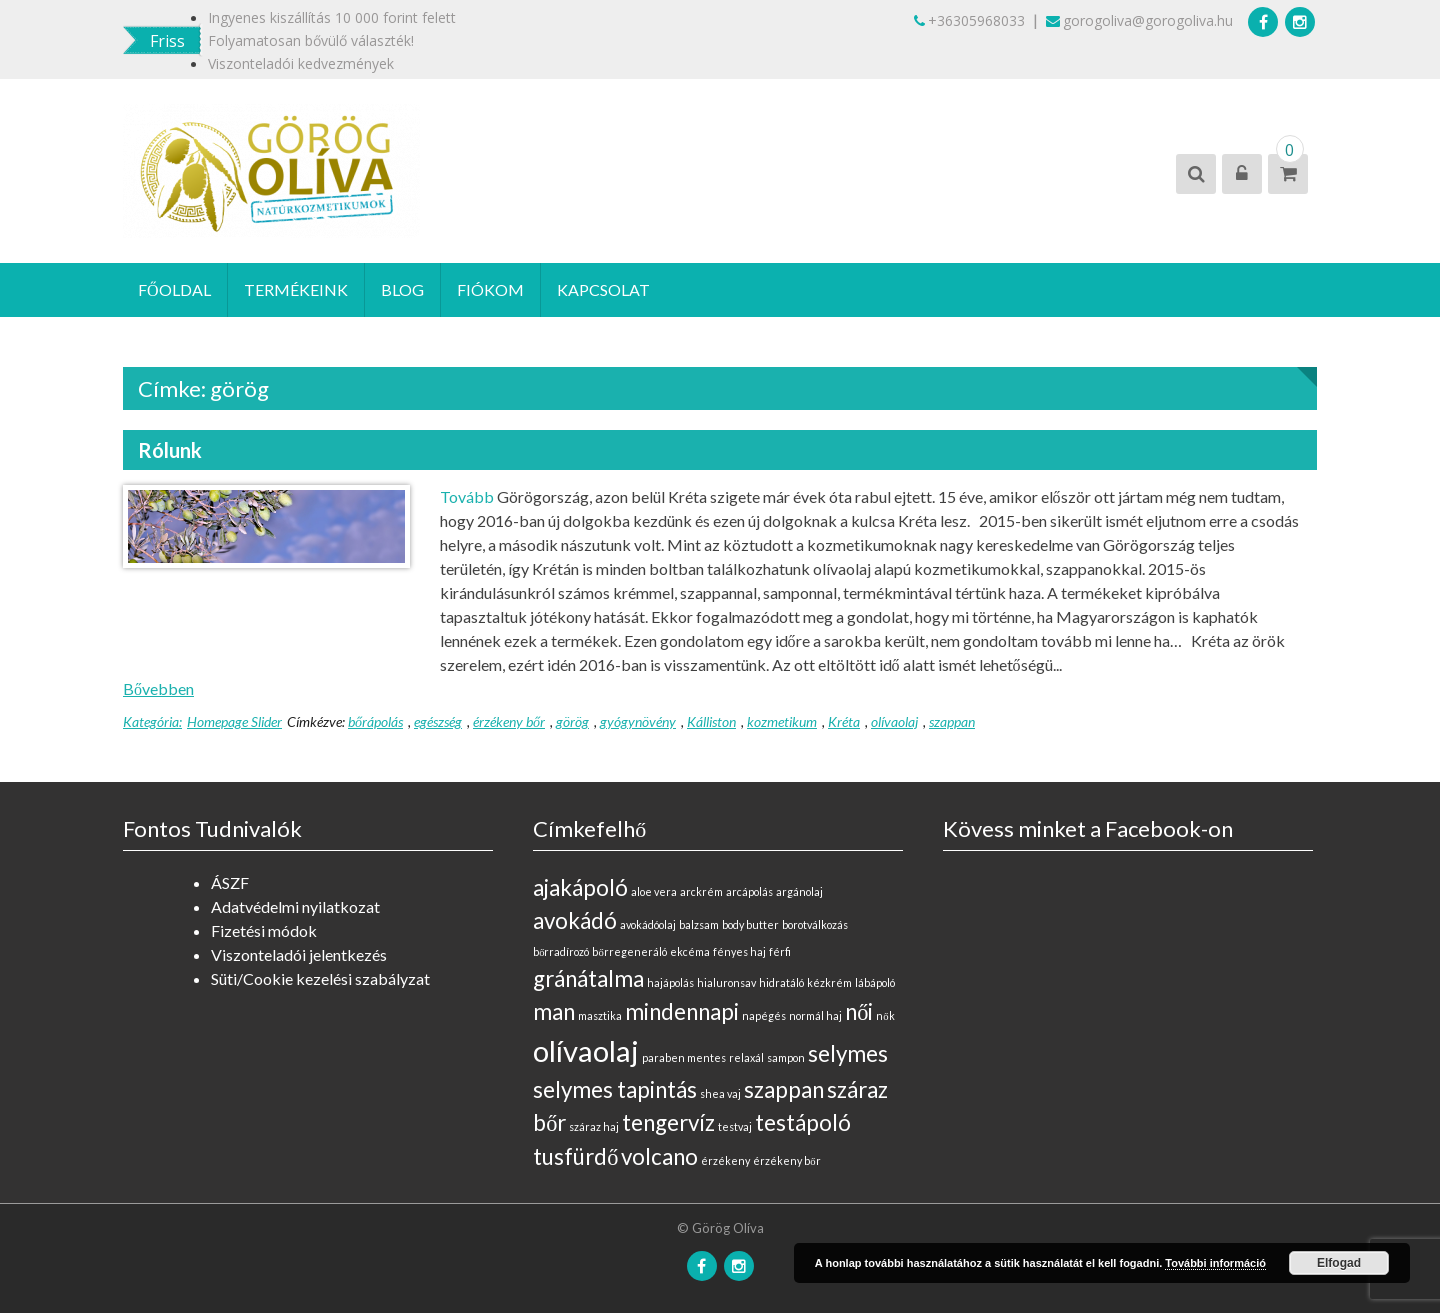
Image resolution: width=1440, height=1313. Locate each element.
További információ (1215, 1263)
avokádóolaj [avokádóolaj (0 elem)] (648, 924)
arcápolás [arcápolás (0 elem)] (749, 891)
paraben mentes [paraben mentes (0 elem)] (684, 1057)
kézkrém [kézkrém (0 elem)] (829, 982)
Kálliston (711, 721)
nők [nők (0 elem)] (885, 1015)
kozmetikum (782, 721)
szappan (952, 721)
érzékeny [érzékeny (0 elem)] (725, 1160)
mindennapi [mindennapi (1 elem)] (682, 1011)
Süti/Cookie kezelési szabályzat (320, 978)
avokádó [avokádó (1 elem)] (575, 920)
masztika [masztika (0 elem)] (600, 1015)
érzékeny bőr (509, 721)
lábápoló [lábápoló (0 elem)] (875, 982)
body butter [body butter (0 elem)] (750, 924)
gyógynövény (638, 721)
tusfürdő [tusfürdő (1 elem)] (575, 1156)
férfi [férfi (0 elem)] (780, 951)
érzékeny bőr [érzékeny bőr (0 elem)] (786, 1160)
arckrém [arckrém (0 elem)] (701, 891)
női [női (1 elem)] (859, 1011)
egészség (438, 721)
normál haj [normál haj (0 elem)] (815, 1015)
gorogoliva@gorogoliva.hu (1139, 20)
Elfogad (1339, 1263)
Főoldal (174, 289)
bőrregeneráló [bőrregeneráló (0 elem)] (629, 951)
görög (572, 721)
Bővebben (158, 688)
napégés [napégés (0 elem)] (764, 1015)
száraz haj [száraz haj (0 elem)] (594, 1126)
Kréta (844, 721)
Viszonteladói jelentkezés (299, 954)
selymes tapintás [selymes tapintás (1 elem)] (615, 1089)
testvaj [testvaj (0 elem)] (735, 1126)
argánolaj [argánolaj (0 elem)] (799, 891)
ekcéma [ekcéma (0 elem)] (690, 951)
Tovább (467, 496)
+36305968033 (969, 20)
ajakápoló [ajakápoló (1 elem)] (580, 887)
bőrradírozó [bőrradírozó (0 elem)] (561, 951)
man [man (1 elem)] (554, 1011)
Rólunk (170, 450)
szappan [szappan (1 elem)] (784, 1089)
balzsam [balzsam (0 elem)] (699, 924)
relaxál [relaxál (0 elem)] (746, 1057)
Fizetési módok (264, 930)
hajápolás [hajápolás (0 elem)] (670, 982)
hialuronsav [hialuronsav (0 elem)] (726, 982)
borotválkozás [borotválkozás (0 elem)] (815, 924)
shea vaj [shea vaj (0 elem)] (720, 1093)
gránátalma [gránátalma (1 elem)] (588, 978)
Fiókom (490, 289)
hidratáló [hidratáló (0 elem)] (781, 982)
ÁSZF (230, 882)
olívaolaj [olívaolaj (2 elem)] (586, 1050)
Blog (402, 289)
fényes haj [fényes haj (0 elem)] (739, 951)
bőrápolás (375, 721)
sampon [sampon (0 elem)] (786, 1057)
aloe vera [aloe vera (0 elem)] (654, 891)
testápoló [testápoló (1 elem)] (803, 1122)
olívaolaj (894, 721)
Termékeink (296, 289)
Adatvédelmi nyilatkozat (295, 906)
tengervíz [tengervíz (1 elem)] (668, 1122)
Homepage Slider (234, 721)
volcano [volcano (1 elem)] (659, 1156)
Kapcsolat (603, 289)
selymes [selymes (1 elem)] (848, 1053)
